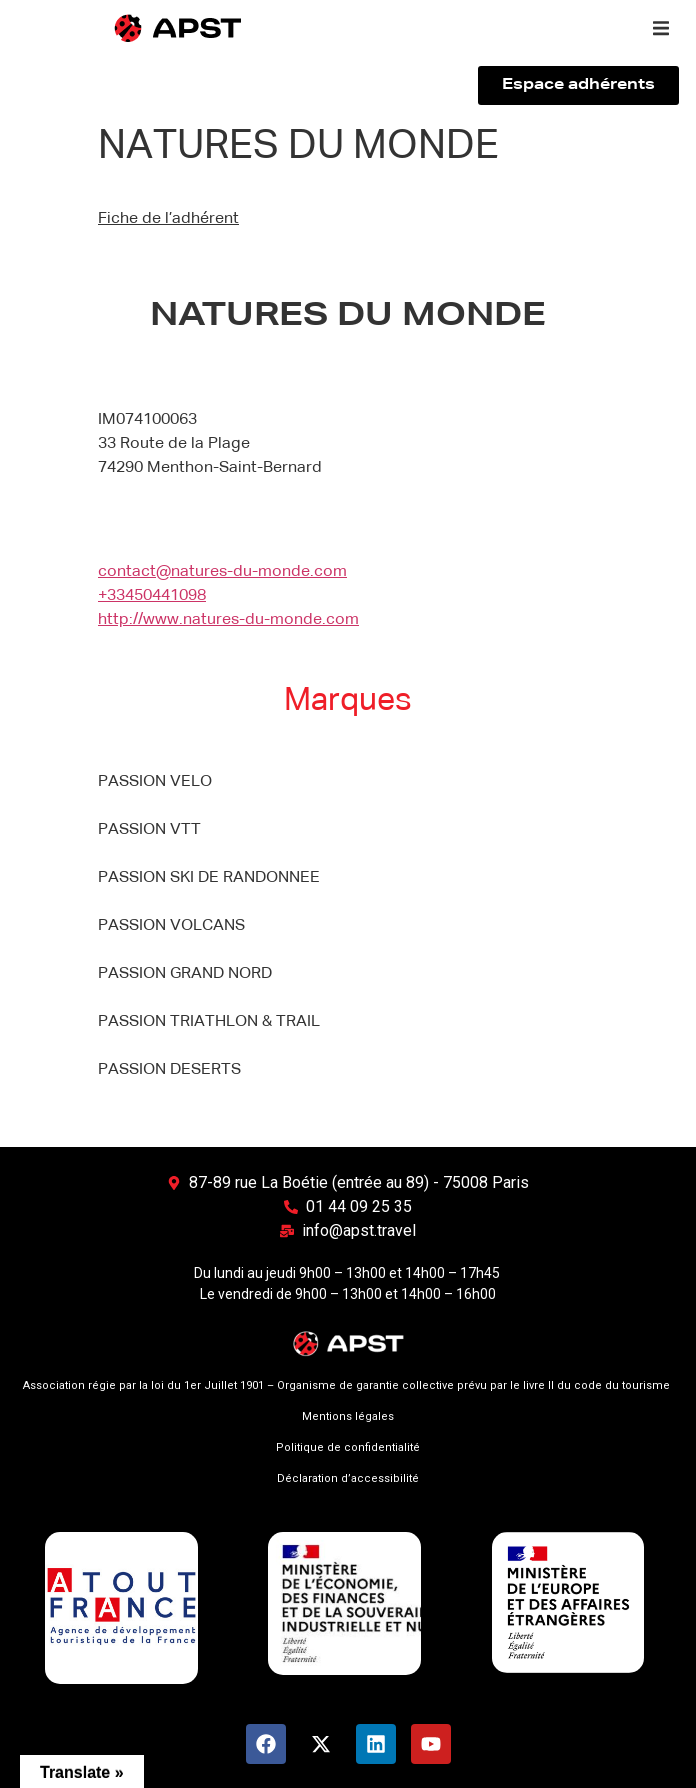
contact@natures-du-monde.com (222, 572)
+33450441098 (152, 596)
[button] (661, 28)
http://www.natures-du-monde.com (228, 620)
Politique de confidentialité (348, 1447)
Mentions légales (348, 1416)
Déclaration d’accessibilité (348, 1478)
